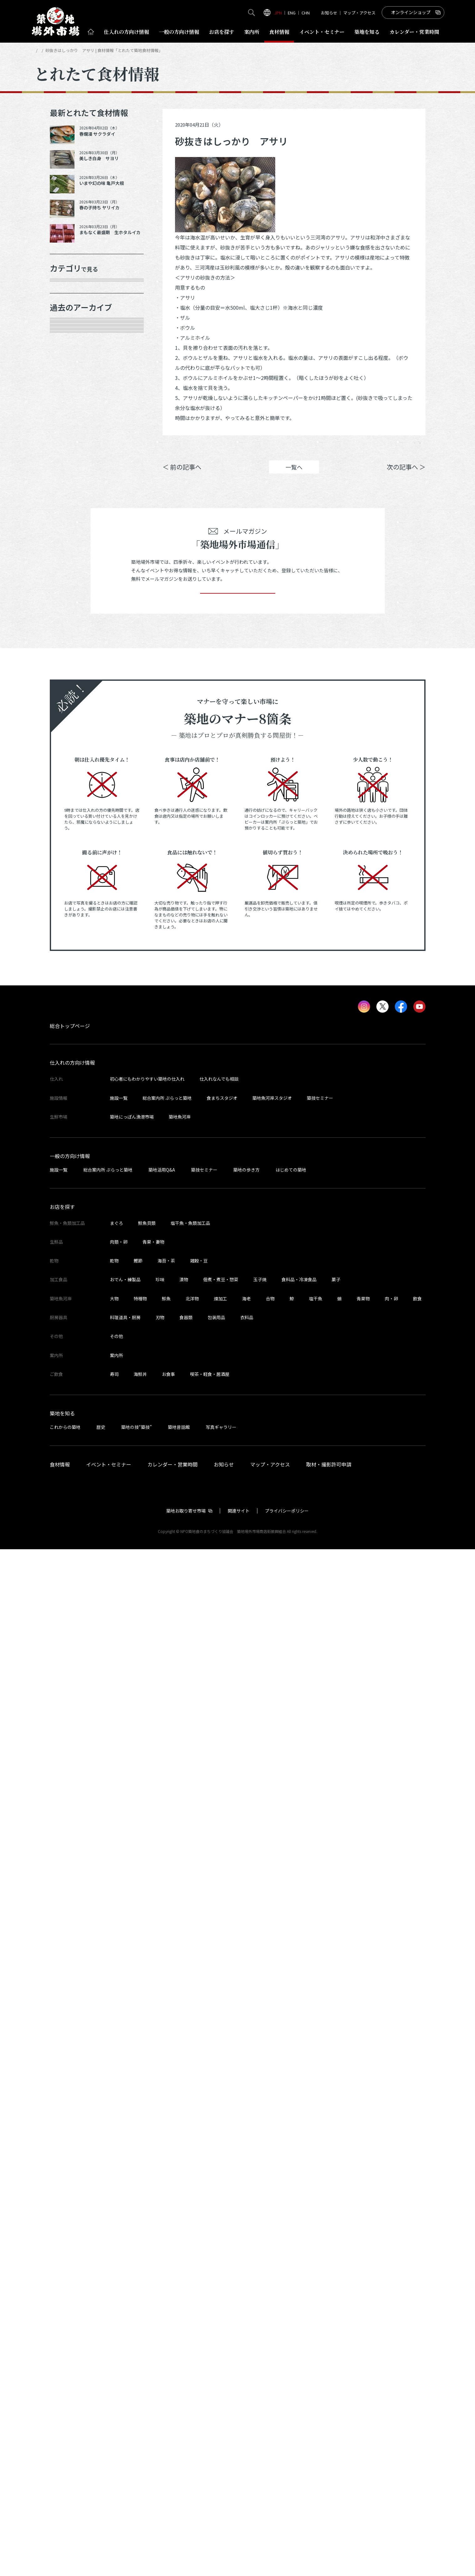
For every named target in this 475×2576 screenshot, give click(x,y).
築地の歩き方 (246, 2196)
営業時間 (414, 31)
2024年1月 (69, 1052)
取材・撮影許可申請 (328, 2491)
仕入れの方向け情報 (72, 2089)
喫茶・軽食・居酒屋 (210, 2401)
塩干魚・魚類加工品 (190, 2250)
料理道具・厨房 (125, 2344)
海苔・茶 (166, 2287)
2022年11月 (71, 1317)
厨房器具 (67, 421)
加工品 (64, 400)
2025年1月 (69, 810)
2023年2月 (69, 1273)
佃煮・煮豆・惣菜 (220, 2306)
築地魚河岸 (180, 2143)
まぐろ (116, 2250)
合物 (270, 2325)
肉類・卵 (67, 355)
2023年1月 (69, 1295)
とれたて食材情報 (67, 50)
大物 (114, 2325)
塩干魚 (315, 2325)
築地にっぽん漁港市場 (132, 2143)
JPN (278, 13)
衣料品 (246, 2344)
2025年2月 (69, 788)
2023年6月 (69, 1185)
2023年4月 (69, 1229)
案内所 (251, 31)
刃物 (160, 2344)
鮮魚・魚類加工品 (78, 311)
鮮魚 (166, 2325)
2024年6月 (69, 942)
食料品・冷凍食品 (299, 2306)
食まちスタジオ (222, 2125)
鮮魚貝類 (147, 2250)
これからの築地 (65, 2454)
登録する (237, 1611)
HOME (39, 50)
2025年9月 (69, 656)
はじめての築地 (291, 2196)
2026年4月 (69, 524)
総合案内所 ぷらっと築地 (167, 2125)
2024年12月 (71, 832)
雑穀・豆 (199, 2287)
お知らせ (329, 13)
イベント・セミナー (108, 2491)
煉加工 (220, 2325)
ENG (292, 13)
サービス (67, 444)
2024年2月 (69, 1030)
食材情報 (279, 31)
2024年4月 (69, 986)
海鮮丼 (140, 2401)
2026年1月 (69, 568)
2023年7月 (69, 1162)
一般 (179, 31)
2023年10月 (71, 1096)
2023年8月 (69, 1140)
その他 (64, 466)
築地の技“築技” (136, 2454)
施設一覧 (118, 2125)
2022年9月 (69, 1361)
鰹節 (138, 2287)
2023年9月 (69, 1119)
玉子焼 (259, 2306)
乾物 (62, 378)
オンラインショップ (411, 12)
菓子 (336, 2306)
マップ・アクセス (359, 13)
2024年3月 (69, 1008)
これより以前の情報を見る (90, 1471)
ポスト (372, 447)
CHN (306, 13)
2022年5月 (69, 1449)
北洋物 (192, 2325)
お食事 (168, 2401)
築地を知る (366, 31)
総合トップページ (70, 2053)
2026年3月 (69, 546)
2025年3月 (69, 766)
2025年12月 (71, 590)
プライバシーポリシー (287, 2537)
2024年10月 (71, 854)
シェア (336, 447)
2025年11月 (71, 612)
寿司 (114, 2401)
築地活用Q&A (161, 2196)
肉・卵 (391, 2325)
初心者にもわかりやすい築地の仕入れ (147, 2106)
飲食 (417, 2325)
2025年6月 (69, 722)
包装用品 (216, 2344)
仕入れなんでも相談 (219, 2106)
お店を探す (221, 31)
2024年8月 (69, 898)
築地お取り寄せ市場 (186, 2537)
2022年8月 (69, 1383)
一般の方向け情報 (70, 2182)
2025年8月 (69, 678)
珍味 (160, 2306)
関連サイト (239, 2537)
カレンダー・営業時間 (172, 2491)
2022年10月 (71, 1339)
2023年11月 (71, 1074)
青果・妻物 (70, 333)
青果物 (363, 2325)
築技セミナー (320, 2125)
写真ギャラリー (221, 2454)
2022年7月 (69, 1405)
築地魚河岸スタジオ (272, 2125)
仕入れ (126, 31)
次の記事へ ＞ (406, 476)
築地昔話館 (179, 2454)
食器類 (186, 2344)
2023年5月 (69, 1207)
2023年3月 (69, 1250)
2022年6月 (69, 1427)
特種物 (140, 2325)
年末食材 (67, 290)
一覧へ (294, 476)
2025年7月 (69, 700)
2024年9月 (69, 876)
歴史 (100, 2454)
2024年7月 (69, 920)
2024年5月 (69, 964)
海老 (246, 2325)
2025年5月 (69, 744)
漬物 (183, 2306)
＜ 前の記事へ (182, 476)
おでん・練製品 (125, 2306)
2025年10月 (71, 634)
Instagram (408, 447)
